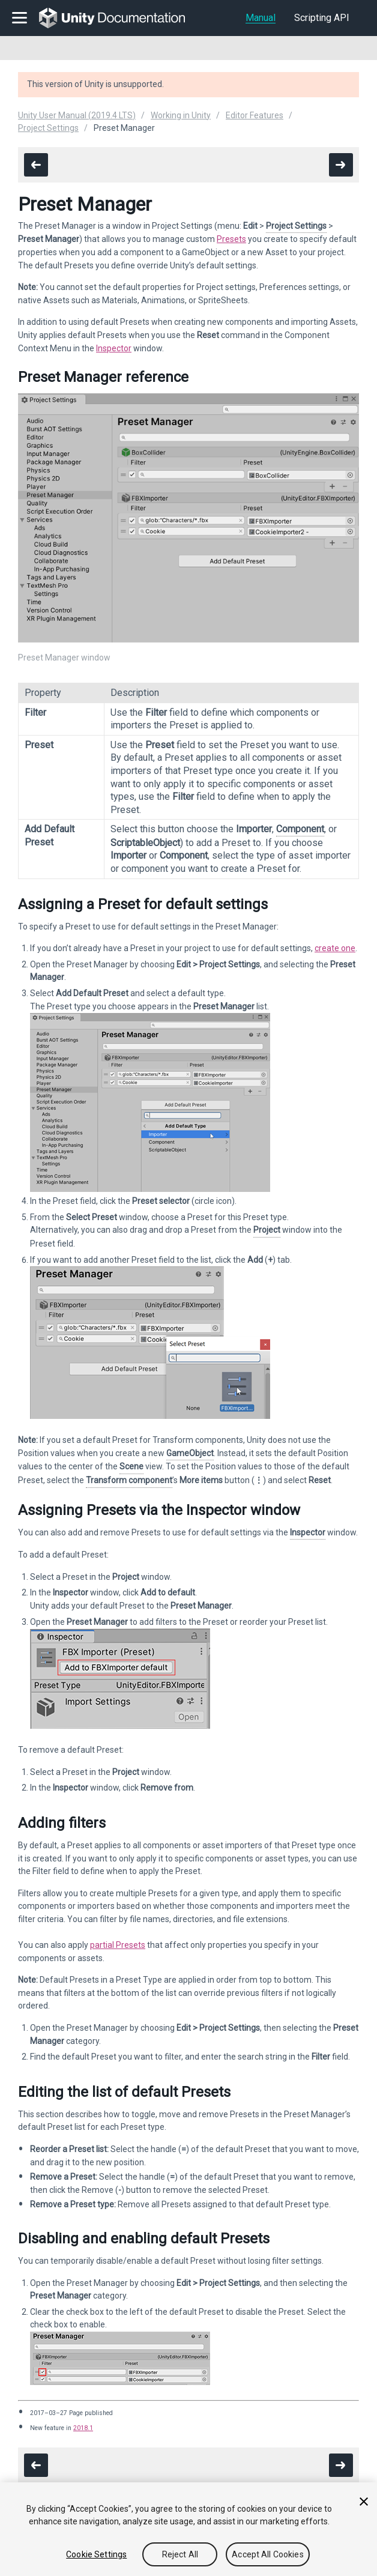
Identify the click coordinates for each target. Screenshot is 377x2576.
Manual (261, 17)
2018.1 (83, 2428)
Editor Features (254, 115)
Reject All (180, 2554)
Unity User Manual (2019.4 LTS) (77, 115)
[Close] (364, 2501)
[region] (188, 2529)
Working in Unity (181, 115)
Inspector (113, 348)
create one (335, 948)
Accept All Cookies (268, 2554)
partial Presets (117, 1945)
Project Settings (48, 128)
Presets (231, 239)
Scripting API (321, 17)
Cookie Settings (96, 2554)
